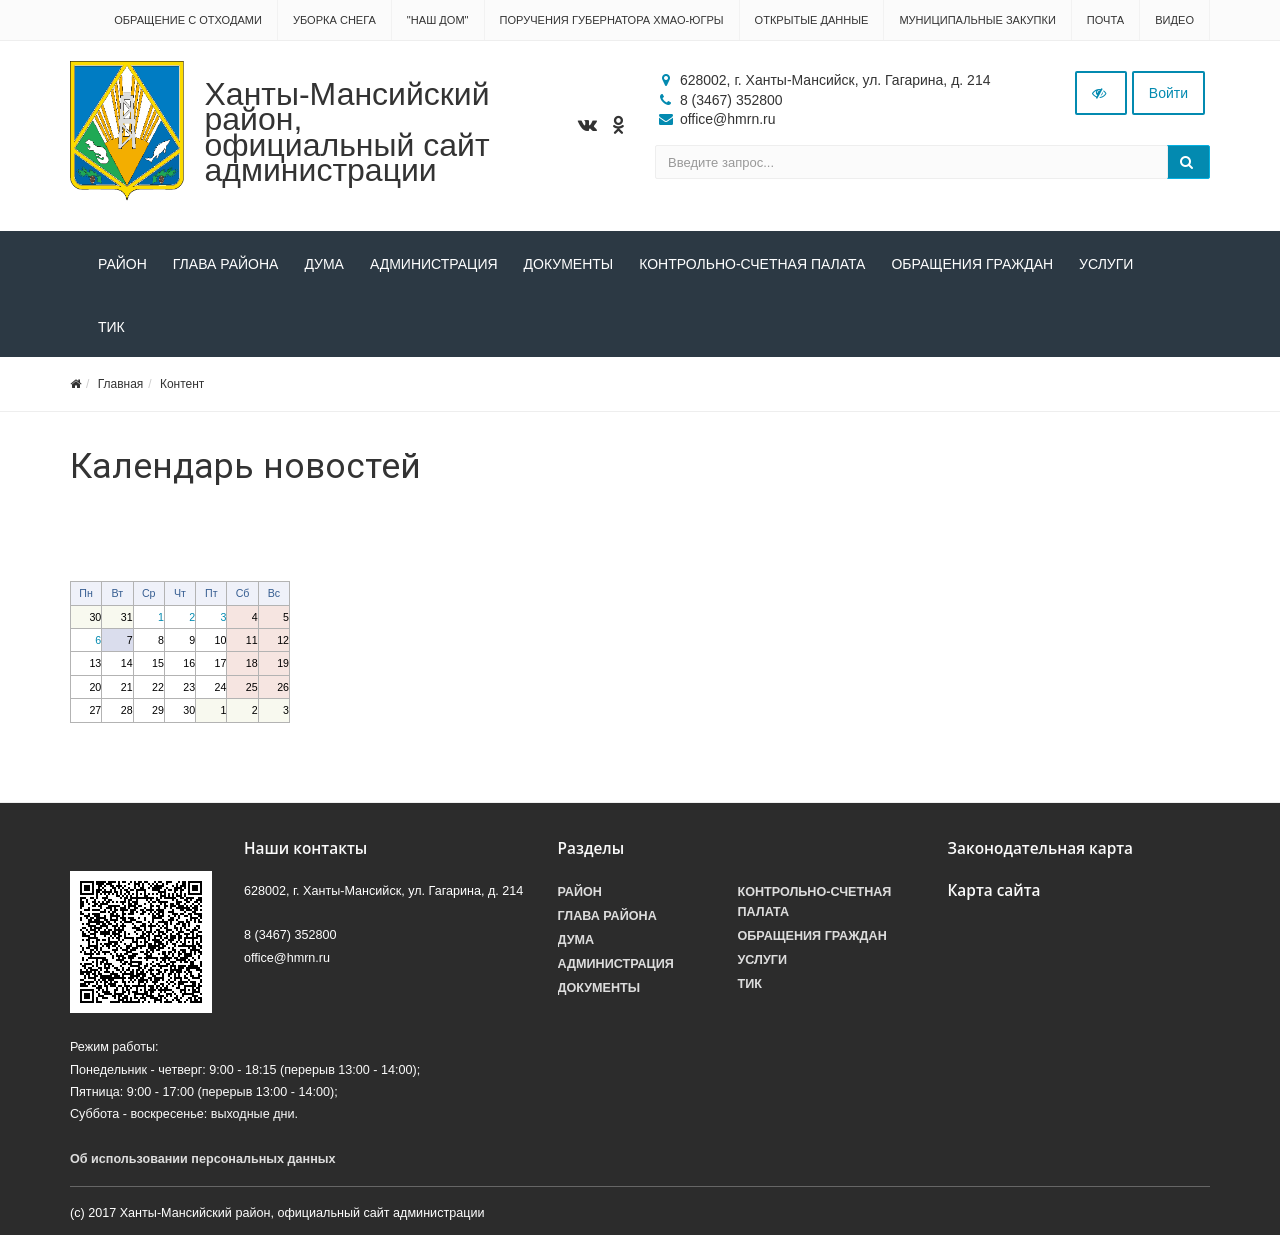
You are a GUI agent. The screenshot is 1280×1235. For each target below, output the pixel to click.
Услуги (1106, 264)
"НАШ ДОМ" (438, 20)
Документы (569, 264)
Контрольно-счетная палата (752, 264)
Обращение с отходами (188, 20)
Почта (1105, 20)
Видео (1174, 20)
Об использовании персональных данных (203, 1159)
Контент (182, 384)
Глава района (226, 264)
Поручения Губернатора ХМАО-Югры (612, 20)
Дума (324, 264)
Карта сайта (994, 890)
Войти (1168, 93)
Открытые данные (812, 20)
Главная (121, 384)
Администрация (434, 264)
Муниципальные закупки (977, 20)
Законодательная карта (1041, 848)
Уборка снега (334, 20)
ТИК (111, 327)
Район (122, 264)
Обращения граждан (972, 264)
